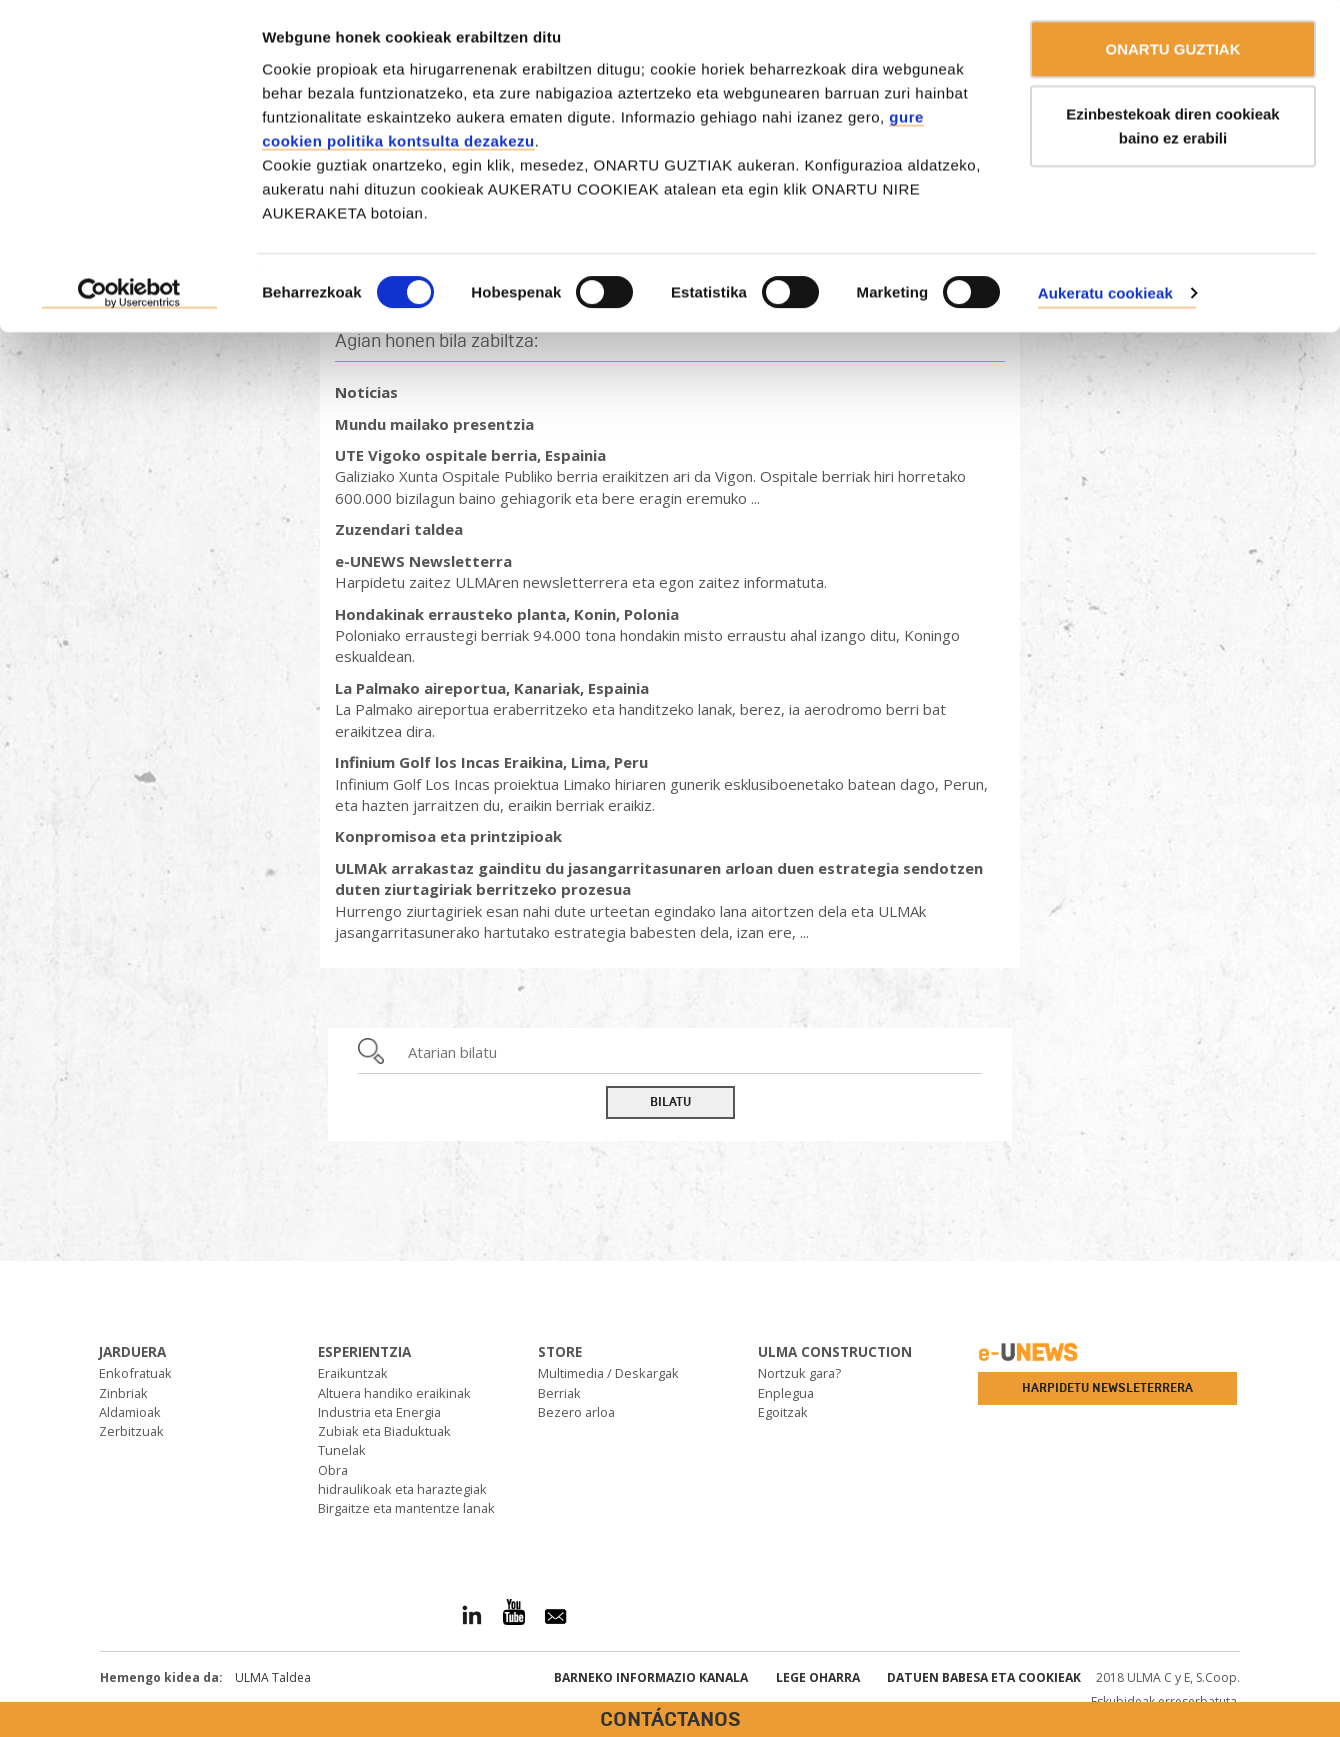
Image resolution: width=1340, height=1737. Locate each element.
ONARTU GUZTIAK (1173, 52)
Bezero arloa (576, 1412)
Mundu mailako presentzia (434, 424)
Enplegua (786, 1393)
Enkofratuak (135, 1373)
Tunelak (342, 1450)
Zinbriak (123, 1393)
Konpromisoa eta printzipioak (448, 836)
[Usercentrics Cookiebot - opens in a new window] (129, 298)
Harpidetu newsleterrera (1107, 1388)
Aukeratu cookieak (1105, 296)
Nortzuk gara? (799, 1373)
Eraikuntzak (353, 1373)
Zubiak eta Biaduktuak (384, 1431)
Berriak (559, 1393)
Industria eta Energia (379, 1412)
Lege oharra (818, 1677)
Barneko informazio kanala (651, 1677)
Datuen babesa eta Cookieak (984, 1677)
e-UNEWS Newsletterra (423, 561)
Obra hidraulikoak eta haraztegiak (402, 1479)
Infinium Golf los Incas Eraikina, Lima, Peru (491, 762)
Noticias (366, 392)
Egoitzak (783, 1412)
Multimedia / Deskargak (608, 1373)
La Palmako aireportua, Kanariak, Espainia (492, 688)
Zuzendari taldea (399, 529)
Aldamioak (130, 1412)
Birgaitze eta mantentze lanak (406, 1508)
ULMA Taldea (273, 1677)
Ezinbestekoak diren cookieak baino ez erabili (1172, 130)
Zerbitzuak (131, 1431)
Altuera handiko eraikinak (394, 1393)
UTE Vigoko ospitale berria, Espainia (470, 455)
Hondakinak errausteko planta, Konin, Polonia (507, 614)
